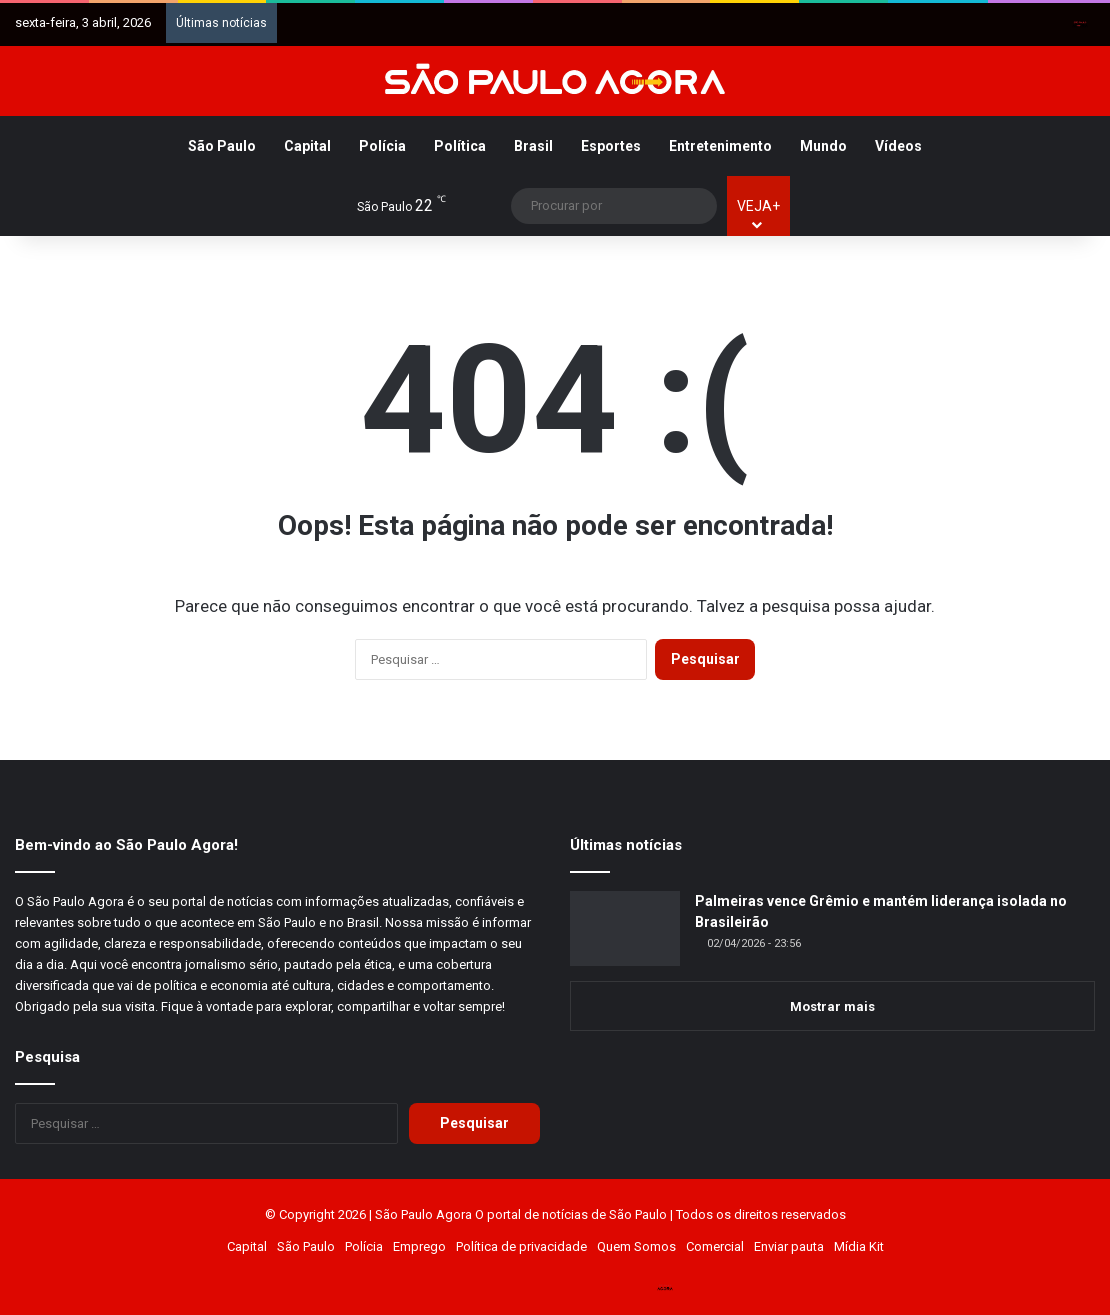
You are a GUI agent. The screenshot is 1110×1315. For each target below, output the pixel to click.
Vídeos (898, 146)
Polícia (382, 146)
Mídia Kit (859, 1246)
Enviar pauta (789, 1246)
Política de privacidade (521, 1246)
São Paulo (222, 146)
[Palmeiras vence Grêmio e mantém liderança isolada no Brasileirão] (625, 928)
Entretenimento (720, 146)
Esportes (611, 146)
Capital (307, 146)
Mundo (823, 146)
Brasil (533, 146)
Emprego (419, 1246)
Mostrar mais (832, 1006)
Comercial (715, 1246)
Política (460, 146)
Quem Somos (636, 1246)
